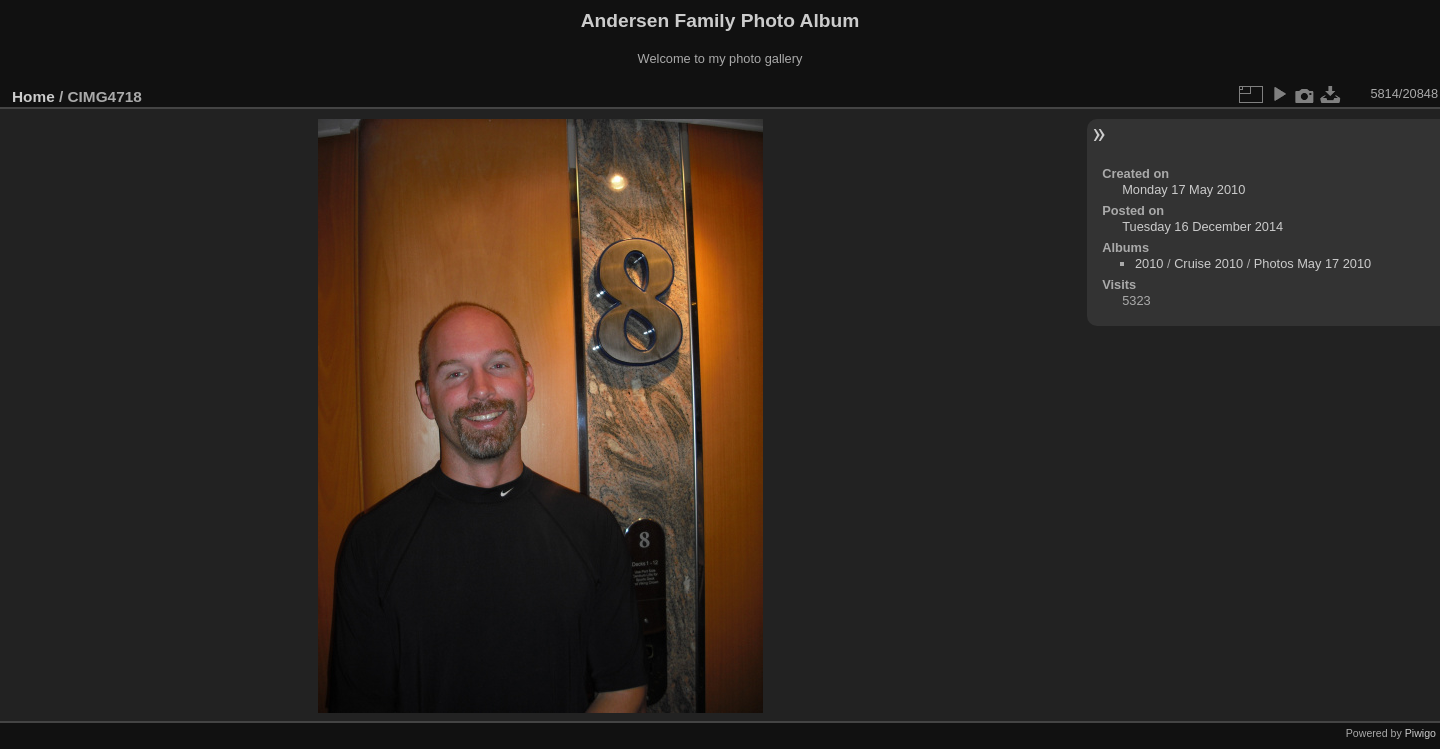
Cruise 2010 (1208, 263)
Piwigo (1420, 733)
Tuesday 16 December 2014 (1202, 226)
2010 (1149, 263)
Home (33, 96)
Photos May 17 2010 (1312, 263)
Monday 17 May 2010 (1183, 189)
